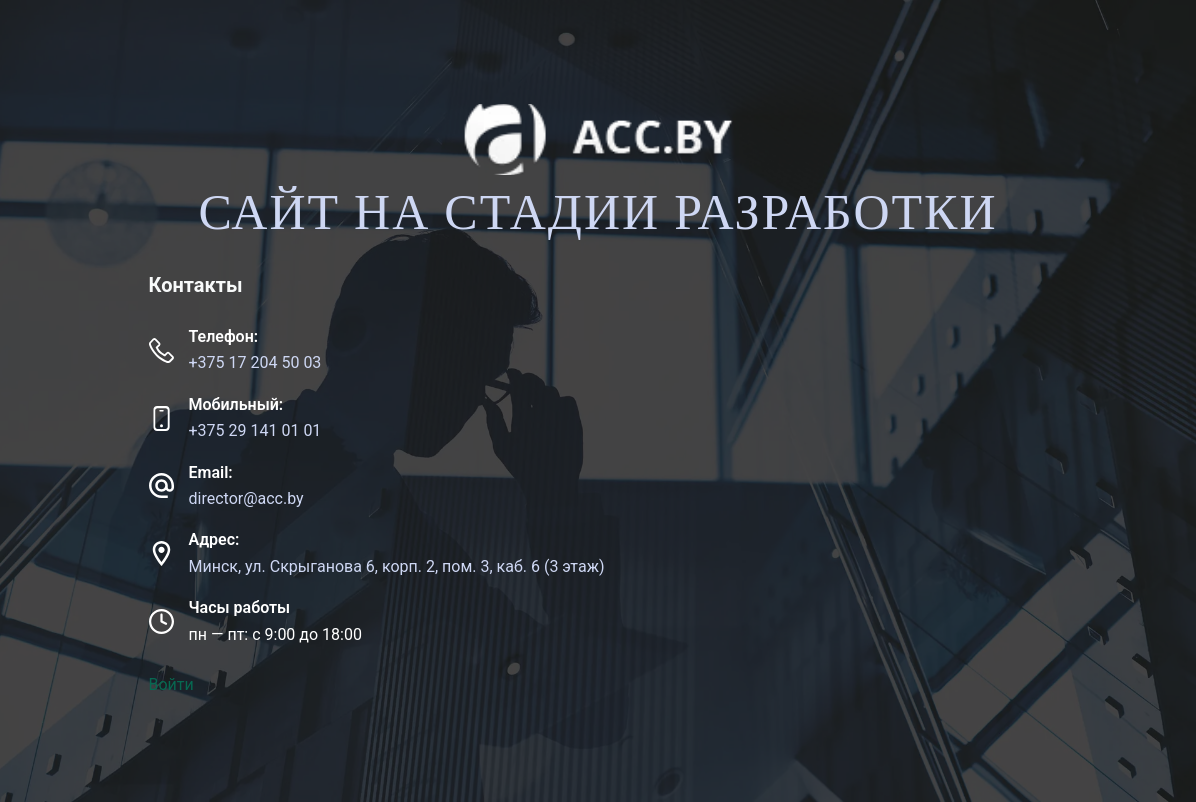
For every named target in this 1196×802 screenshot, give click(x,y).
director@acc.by (246, 498)
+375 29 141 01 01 (255, 430)
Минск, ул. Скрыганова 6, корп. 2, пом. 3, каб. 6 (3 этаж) (397, 566)
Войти (171, 684)
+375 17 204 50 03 (255, 362)
